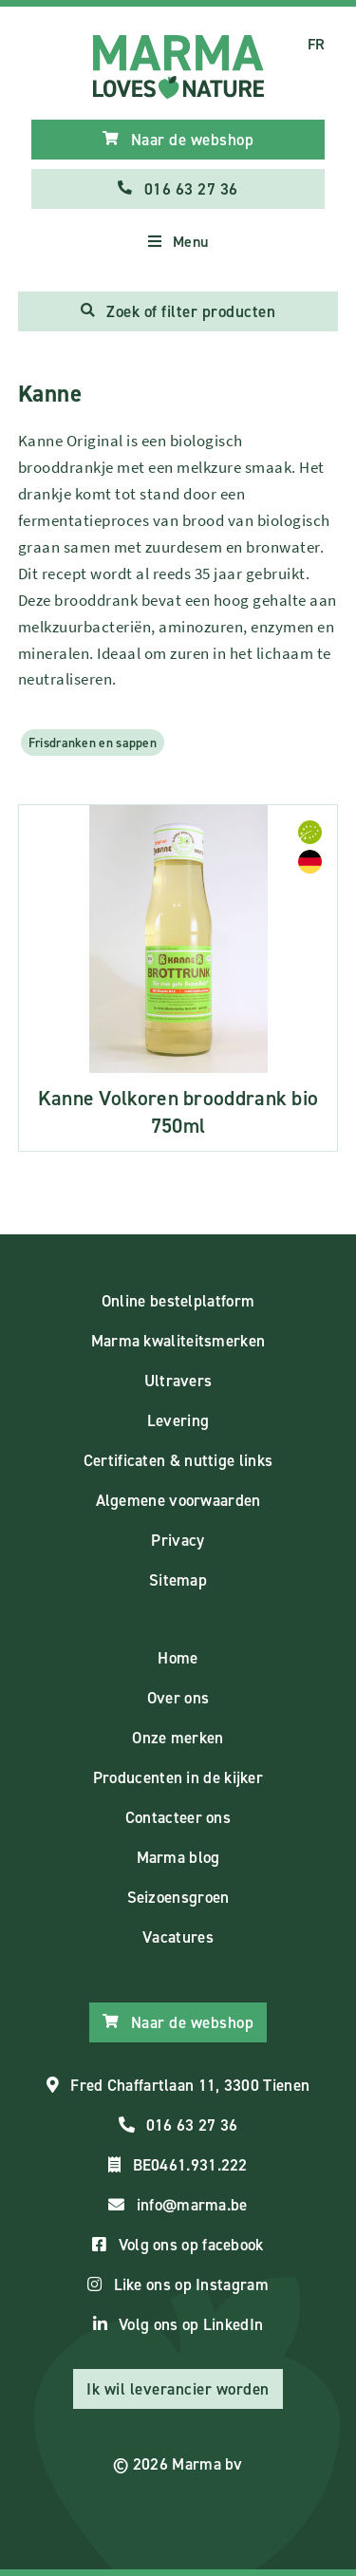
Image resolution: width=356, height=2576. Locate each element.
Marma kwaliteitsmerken (178, 1340)
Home (177, 1657)
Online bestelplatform (178, 1300)
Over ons (178, 1697)
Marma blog (178, 1857)
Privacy (177, 1540)
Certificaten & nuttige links (178, 1460)
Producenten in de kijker (178, 1777)
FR (317, 44)
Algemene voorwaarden (178, 1500)
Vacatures (178, 1937)
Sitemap (178, 1580)
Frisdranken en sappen (92, 742)
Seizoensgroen (178, 1897)
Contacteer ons (178, 1817)
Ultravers (178, 1380)
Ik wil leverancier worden (178, 2389)
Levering (178, 1420)
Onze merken (177, 1737)
